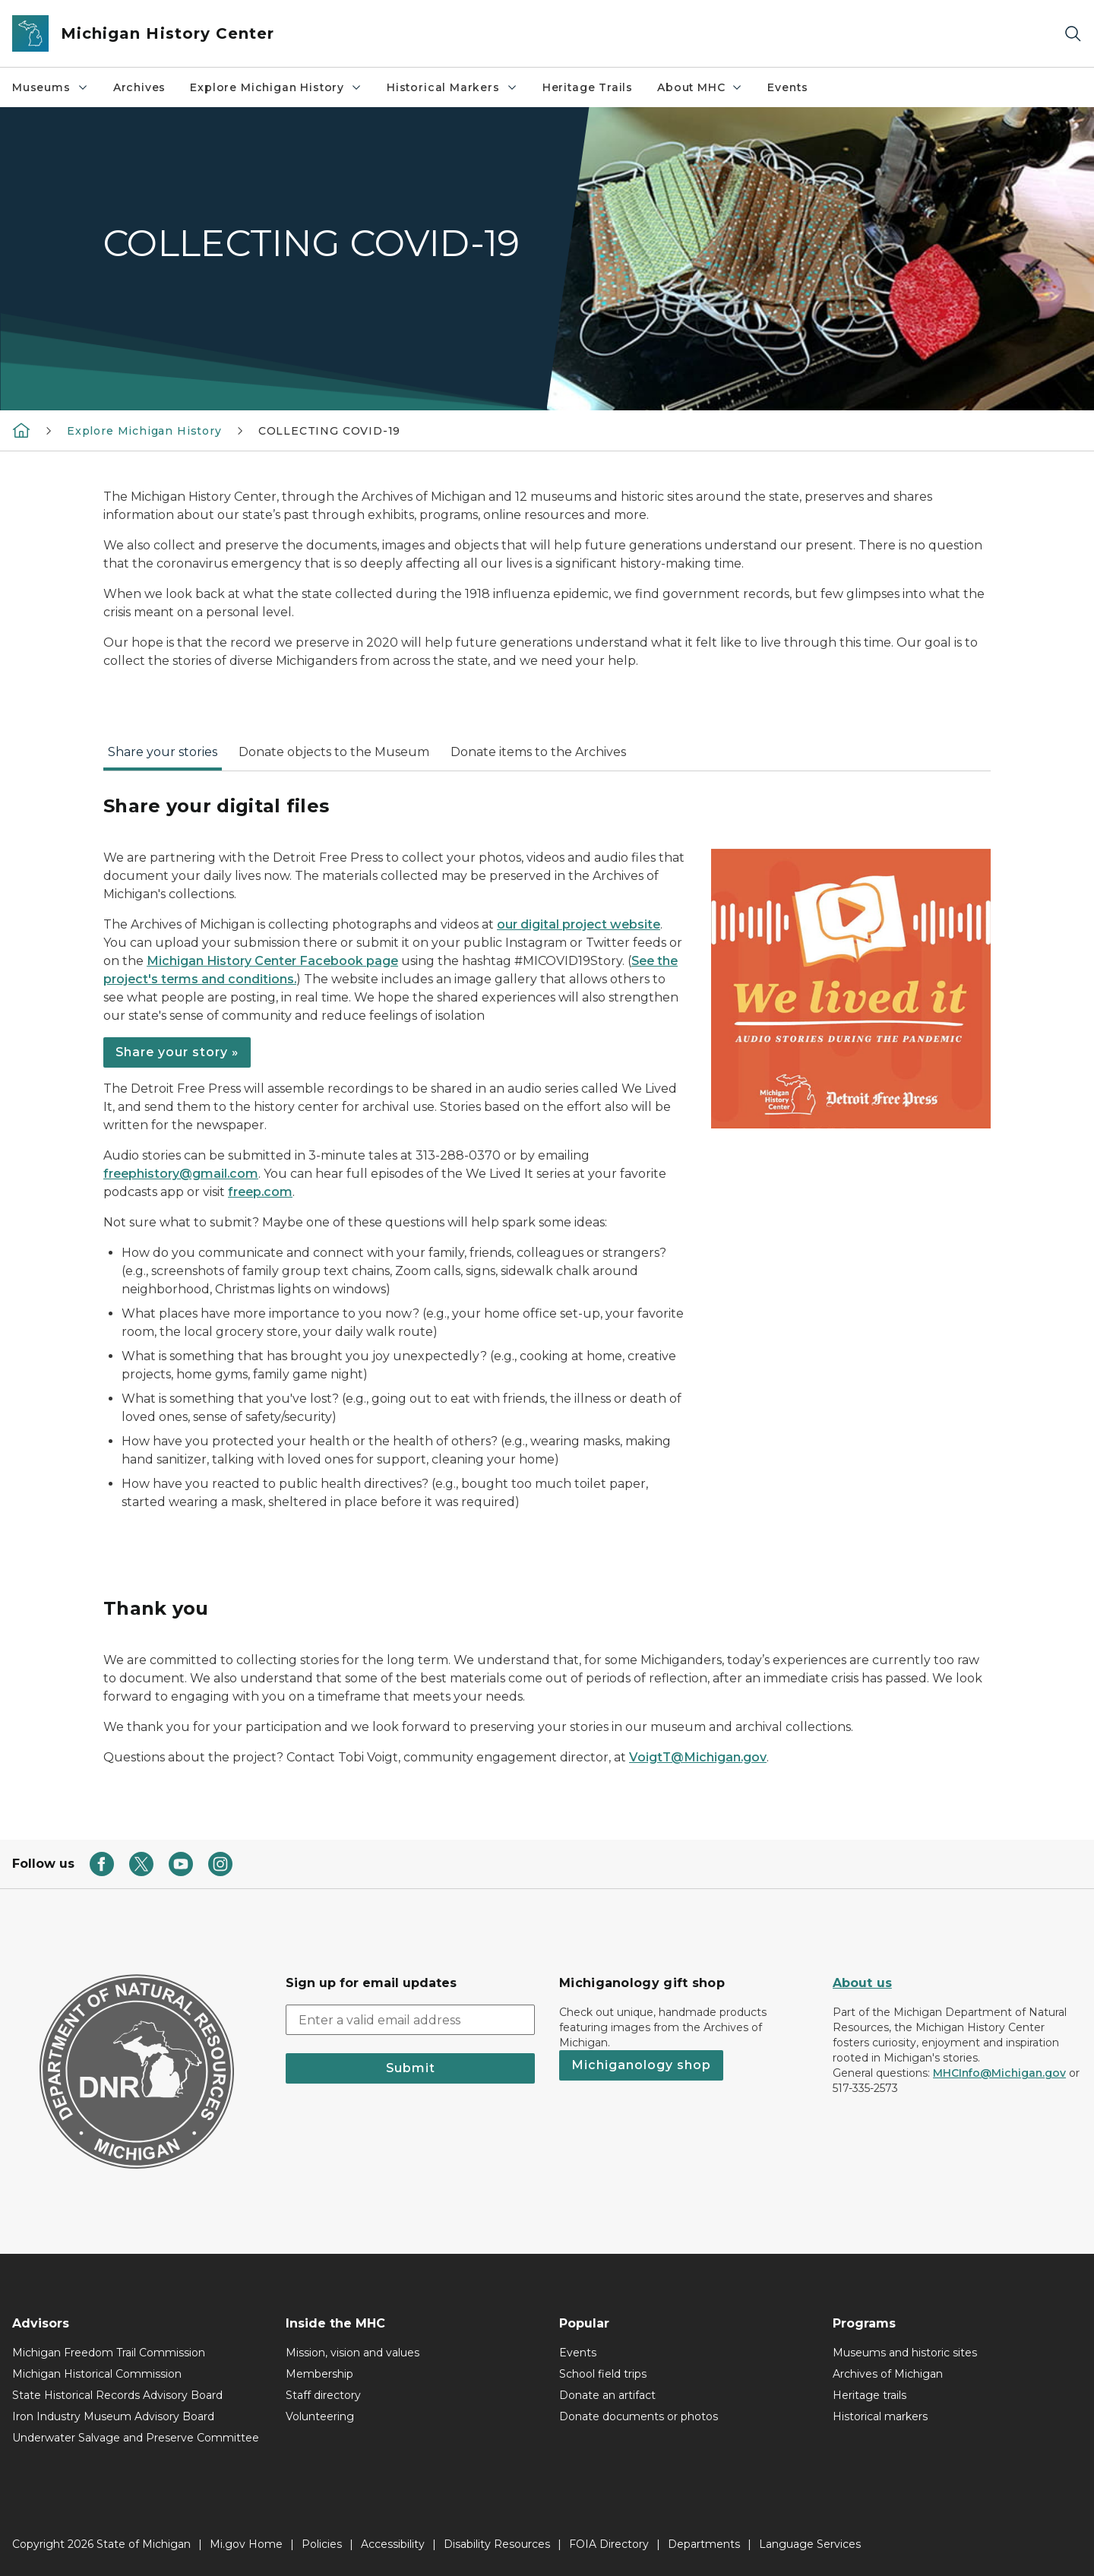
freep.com (260, 1192)
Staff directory (323, 2395)
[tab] (162, 757)
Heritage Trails (587, 87)
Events (787, 87)
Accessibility (393, 2544)
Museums (50, 87)
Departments (704, 2544)
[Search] (1073, 33)
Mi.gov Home (246, 2544)
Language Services (810, 2544)
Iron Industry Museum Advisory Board (113, 2416)
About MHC (700, 87)
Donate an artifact (607, 2395)
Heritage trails (869, 2395)
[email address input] (410, 2020)
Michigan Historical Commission (97, 2374)
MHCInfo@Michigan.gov (999, 2073)
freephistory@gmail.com (180, 1173)
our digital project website (578, 924)
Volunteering (320, 2416)
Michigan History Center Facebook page (272, 961)
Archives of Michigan (888, 2374)
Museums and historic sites (905, 2352)
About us (862, 1983)
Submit (410, 2068)
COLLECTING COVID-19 (329, 431)
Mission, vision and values (352, 2352)
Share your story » (177, 1052)
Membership (319, 2374)
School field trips (603, 2374)
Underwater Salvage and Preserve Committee (135, 2438)
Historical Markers (452, 87)
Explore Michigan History (276, 87)
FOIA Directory (609, 2544)
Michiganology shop (641, 2065)
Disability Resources (497, 2544)
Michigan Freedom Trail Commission (108, 2352)
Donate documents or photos (638, 2416)
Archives (139, 87)
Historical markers (880, 2416)
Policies (322, 2544)
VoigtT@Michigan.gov (698, 1757)
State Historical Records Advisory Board (117, 2395)
